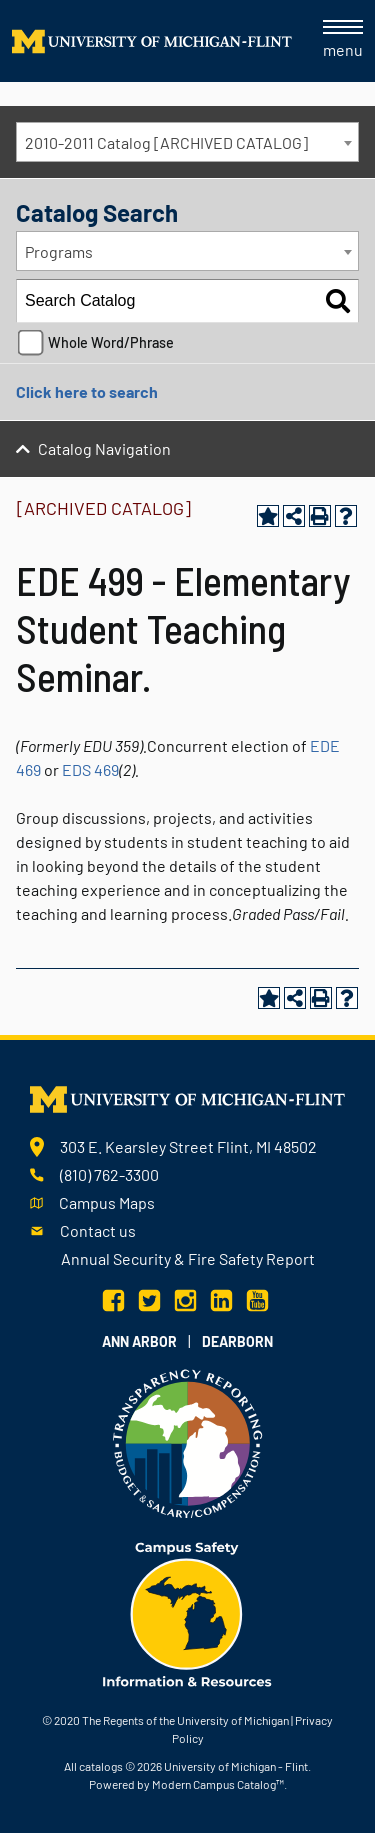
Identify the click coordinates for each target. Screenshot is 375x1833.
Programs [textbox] (59, 251)
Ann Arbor (139, 1341)
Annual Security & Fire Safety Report (188, 1258)
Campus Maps (107, 1202)
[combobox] (187, 142)
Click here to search (87, 391)
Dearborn (237, 1341)
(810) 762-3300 (109, 1174)
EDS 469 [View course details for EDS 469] (90, 769)
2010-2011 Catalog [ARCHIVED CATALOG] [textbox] (166, 142)
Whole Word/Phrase (111, 342)
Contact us (98, 1230)
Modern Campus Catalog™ (218, 1784)
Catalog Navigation (104, 448)
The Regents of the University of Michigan (185, 1720)
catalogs (101, 1766)
